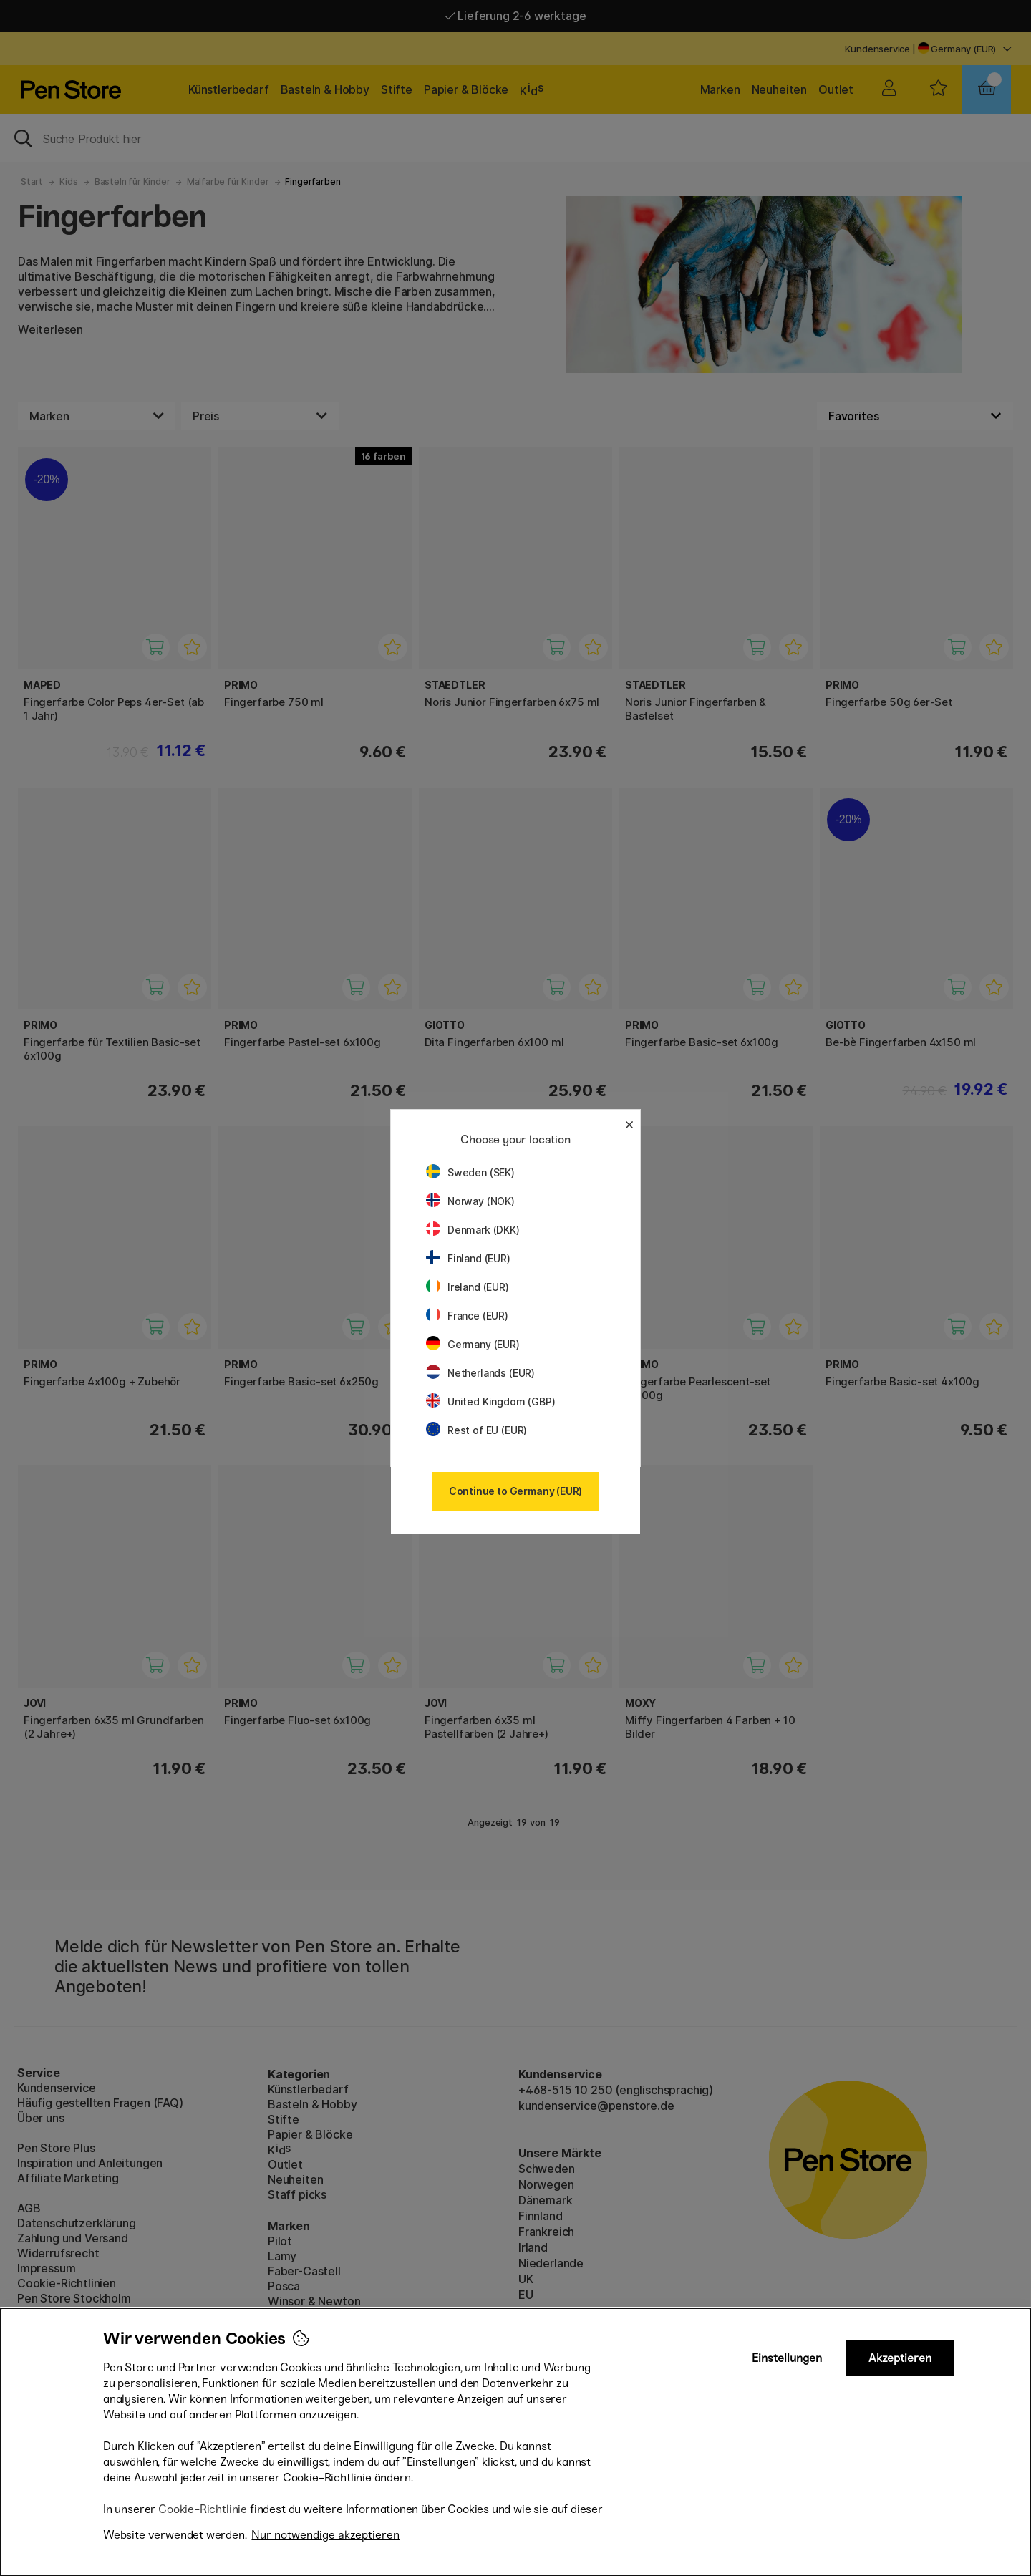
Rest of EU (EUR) (476, 1430)
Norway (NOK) (470, 1201)
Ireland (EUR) (467, 1287)
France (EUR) (467, 1315)
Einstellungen (787, 2358)
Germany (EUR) (473, 1344)
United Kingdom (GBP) (490, 1401)
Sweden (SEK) (470, 1172)
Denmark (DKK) (473, 1230)
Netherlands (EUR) (480, 1373)
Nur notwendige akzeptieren (325, 2535)
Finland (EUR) (468, 1258)
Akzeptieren (899, 2358)
